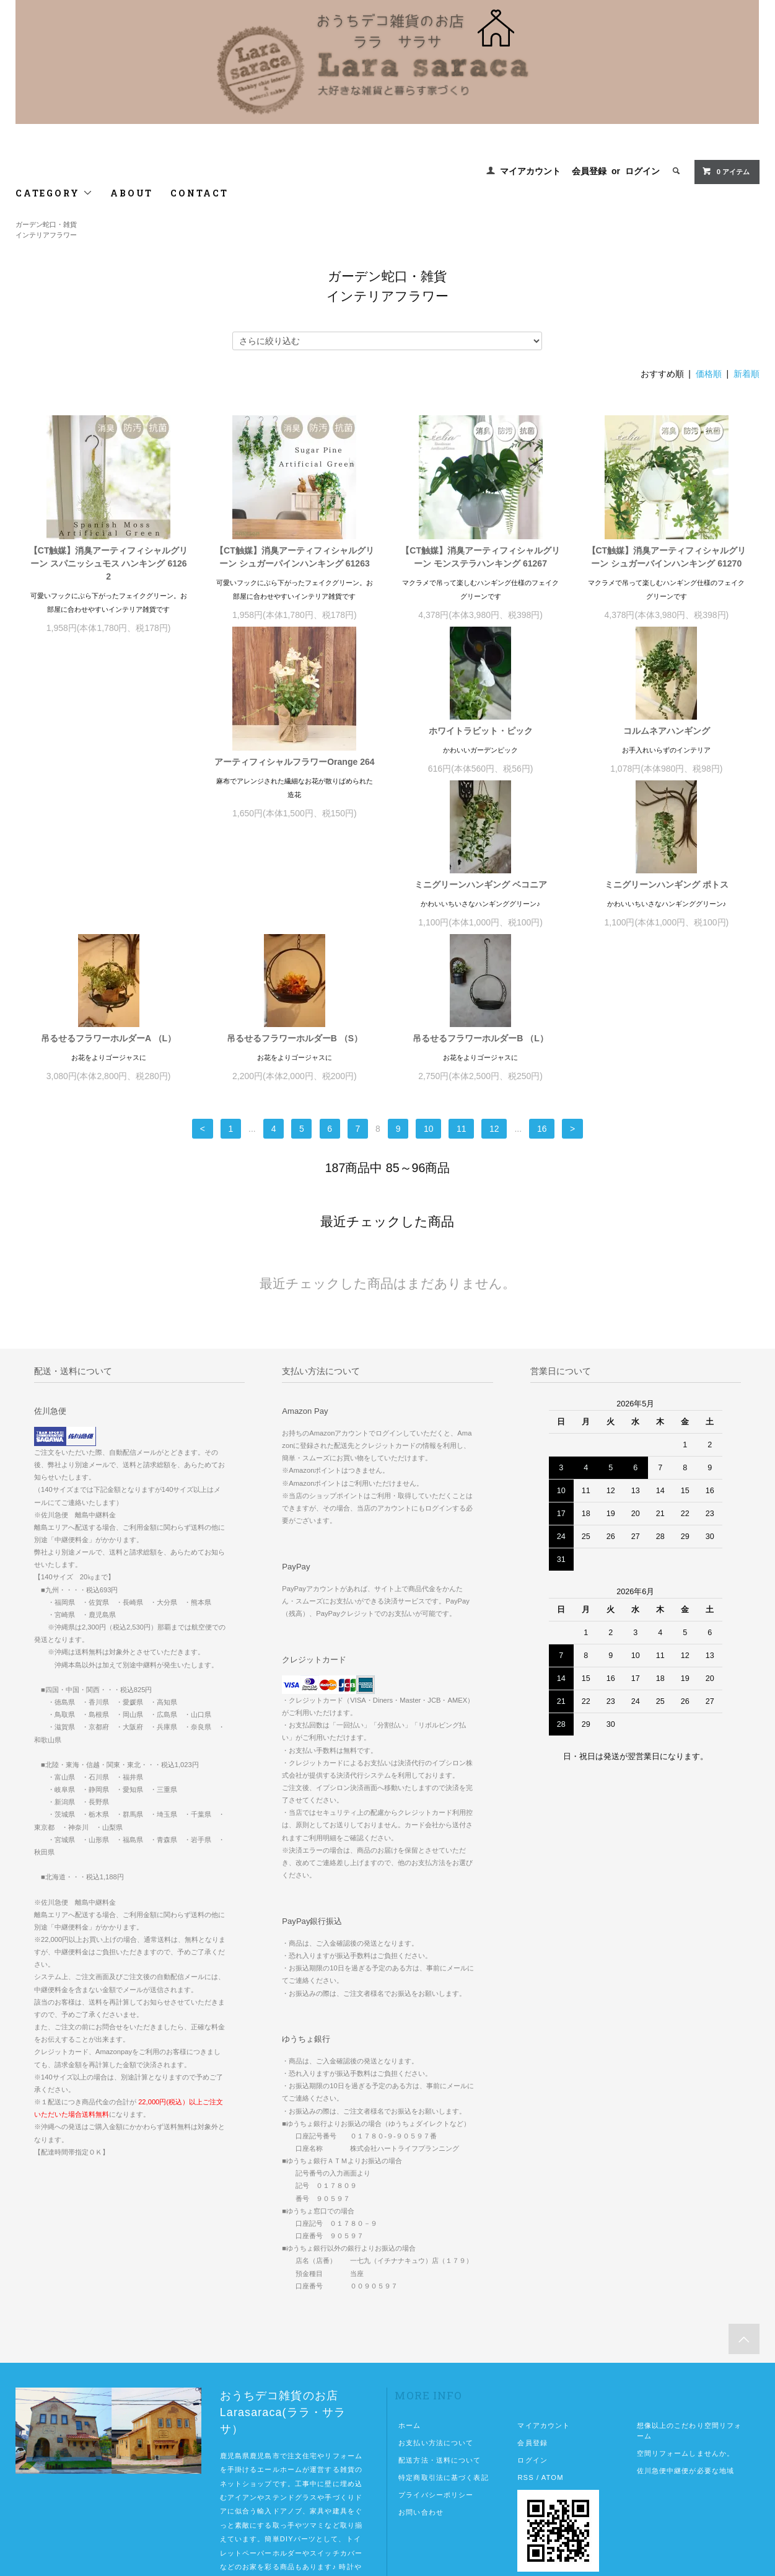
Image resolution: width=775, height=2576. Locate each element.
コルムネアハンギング (480, 744)
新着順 (746, 374)
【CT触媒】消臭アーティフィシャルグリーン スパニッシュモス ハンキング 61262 (108, 563)
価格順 (709, 374)
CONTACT (199, 193)
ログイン (642, 171)
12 (494, 1033)
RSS (525, 2381)
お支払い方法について (435, 2346)
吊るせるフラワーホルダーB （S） (480, 942)
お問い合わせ (421, 2416)
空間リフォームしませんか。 (686, 2357)
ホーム (409, 2329)
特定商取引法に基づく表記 (443, 2381)
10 (429, 1033)
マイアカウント (530, 171)
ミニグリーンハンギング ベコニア (666, 744)
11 (461, 1033)
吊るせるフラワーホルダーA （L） (294, 942)
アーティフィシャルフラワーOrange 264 (108, 775)
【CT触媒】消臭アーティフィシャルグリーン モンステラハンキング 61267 (480, 556)
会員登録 (589, 171)
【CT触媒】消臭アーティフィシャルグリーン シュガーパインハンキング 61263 (294, 556)
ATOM (552, 2381)
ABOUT (131, 193)
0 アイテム (726, 171)
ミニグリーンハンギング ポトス (108, 942)
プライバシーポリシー (435, 2398)
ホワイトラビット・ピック (294, 744)
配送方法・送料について (439, 2364)
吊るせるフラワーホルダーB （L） (667, 942)
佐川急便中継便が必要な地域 (686, 2374)
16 (542, 1033)
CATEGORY (54, 193)
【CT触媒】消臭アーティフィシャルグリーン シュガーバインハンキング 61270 (667, 556)
